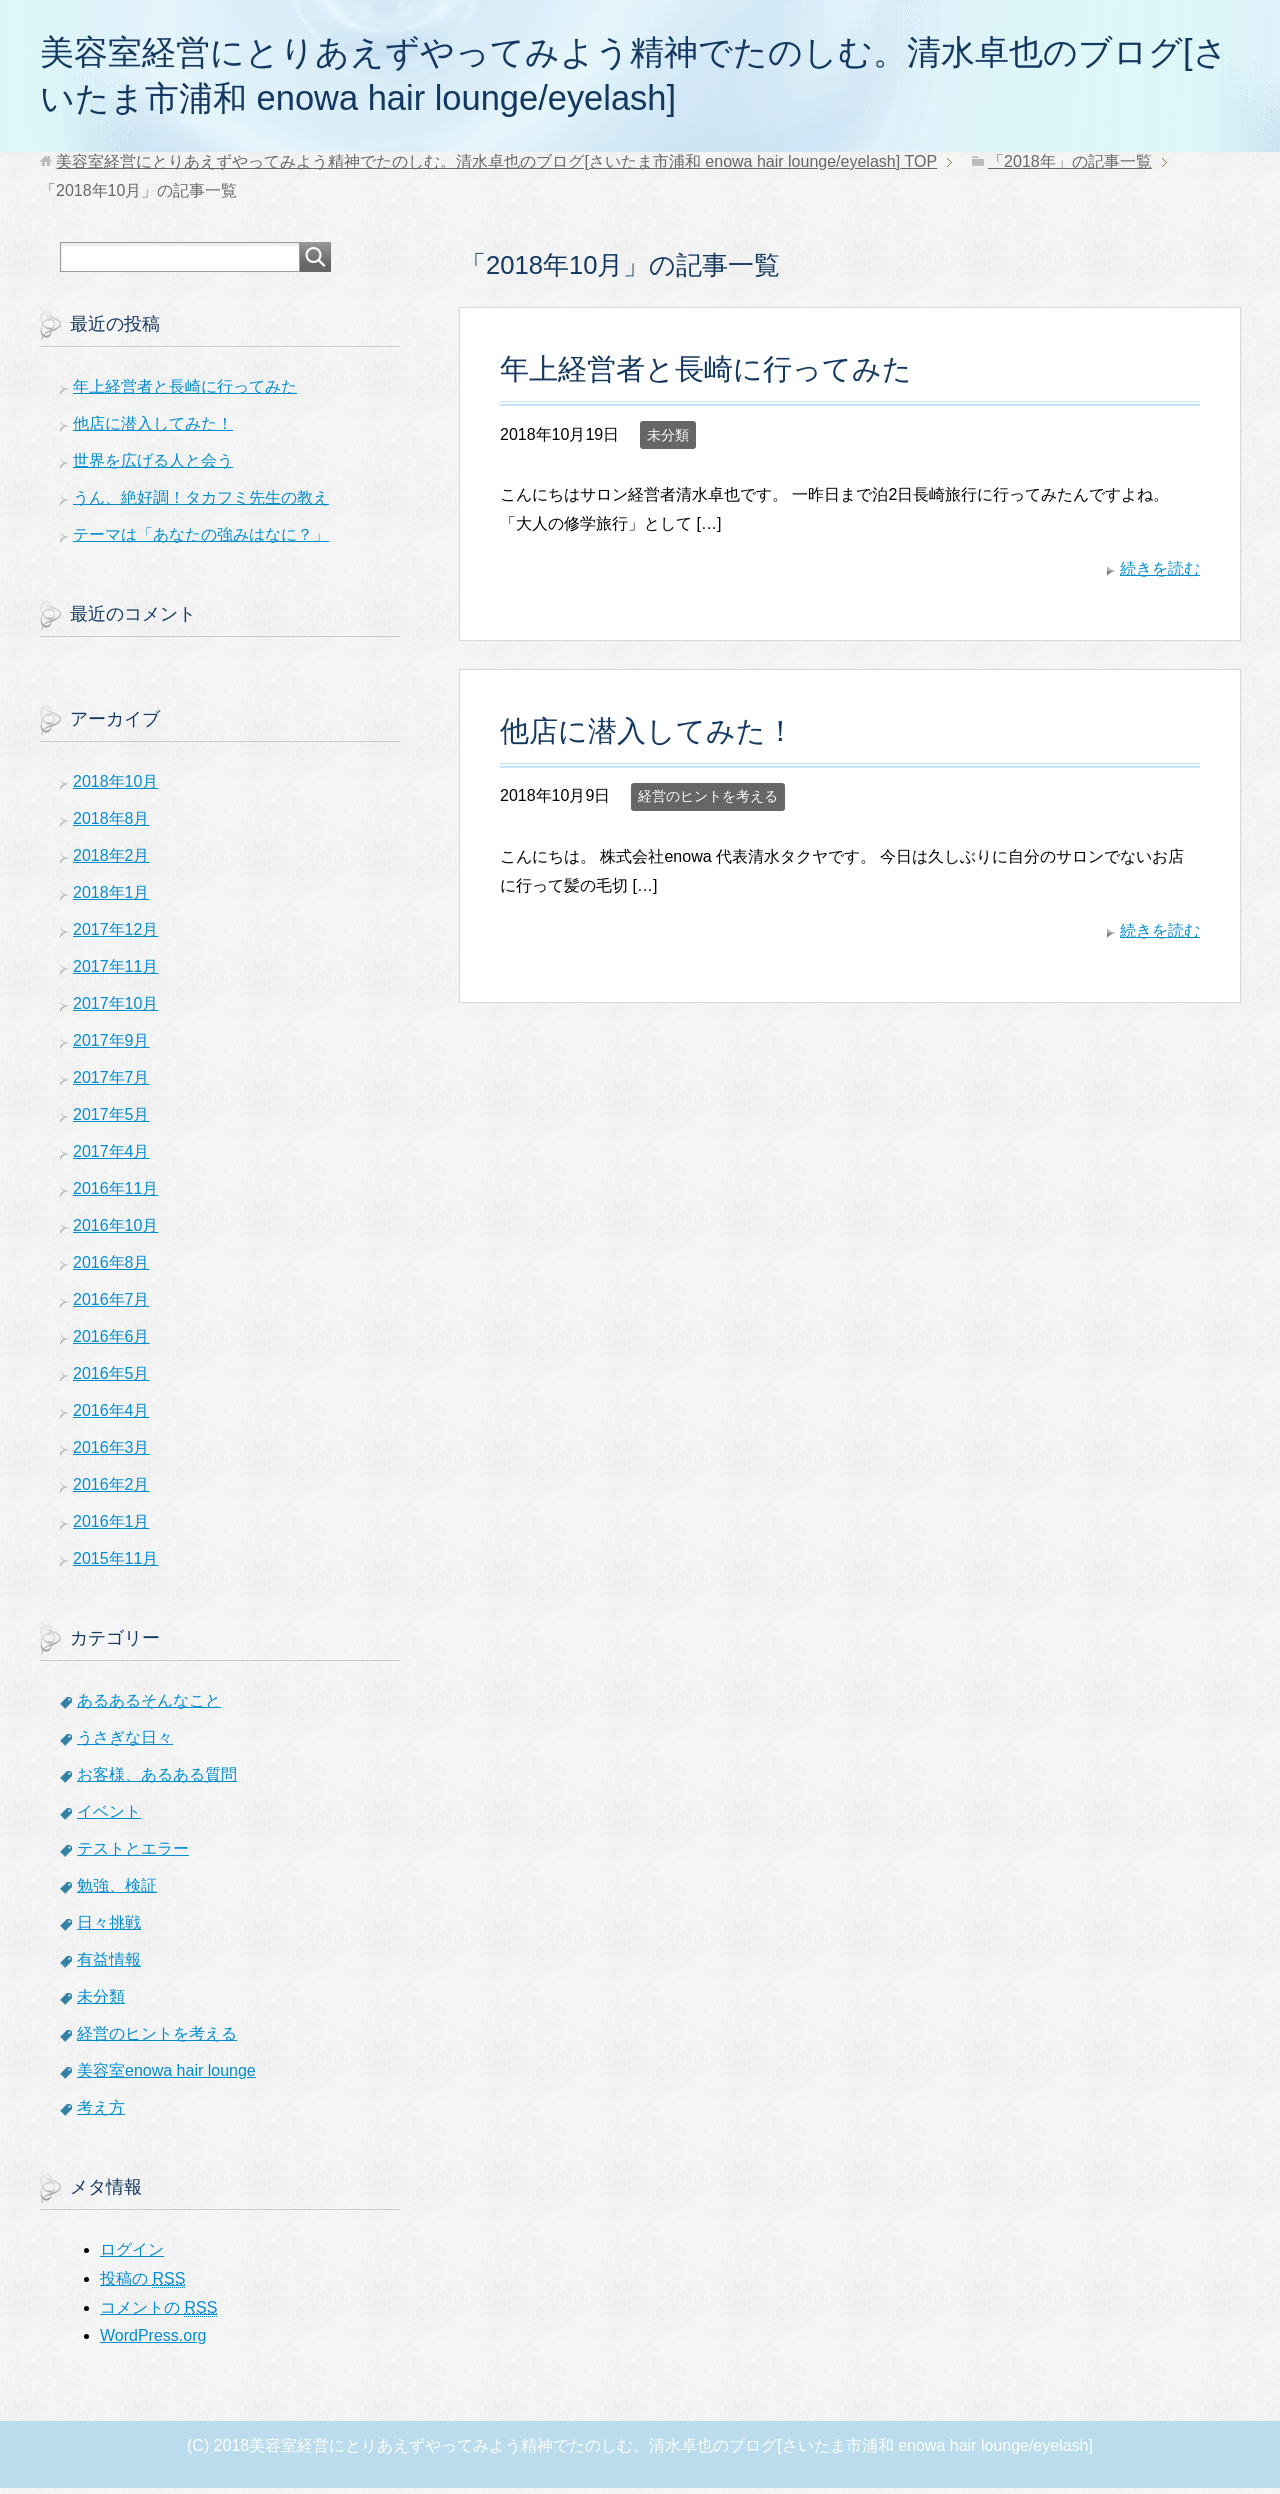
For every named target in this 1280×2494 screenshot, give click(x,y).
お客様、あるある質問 (157, 1780)
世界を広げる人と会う (153, 466)
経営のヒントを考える (708, 802)
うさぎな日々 (125, 1743)
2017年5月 (111, 1120)
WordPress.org (153, 2341)
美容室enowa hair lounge (166, 2076)
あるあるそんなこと (149, 1706)
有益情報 (109, 1965)
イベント (109, 1817)
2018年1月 (111, 898)
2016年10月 (115, 1231)
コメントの (158, 2314)
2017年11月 (115, 972)
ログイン (132, 2255)
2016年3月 (111, 1453)
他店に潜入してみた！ (647, 737)
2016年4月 (111, 1416)
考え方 (101, 2113)
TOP (496, 167)
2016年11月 (115, 1194)
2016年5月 (111, 1379)
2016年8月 (111, 1268)
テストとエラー (133, 1854)
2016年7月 (111, 1305)
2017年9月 (111, 1046)
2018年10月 (115, 787)
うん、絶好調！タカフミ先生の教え (201, 503)
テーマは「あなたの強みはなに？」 (201, 540)
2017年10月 (115, 1009)
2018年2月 (111, 861)
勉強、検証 (117, 1891)
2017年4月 (111, 1157)
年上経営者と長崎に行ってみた (706, 375)
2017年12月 (115, 935)
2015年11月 (115, 1564)
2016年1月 (111, 1527)
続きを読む (1160, 574)
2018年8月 (111, 824)
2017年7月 (111, 1083)
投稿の (142, 2285)
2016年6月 (111, 1342)
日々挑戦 (109, 1928)
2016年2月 (111, 1490)
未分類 (668, 441)
